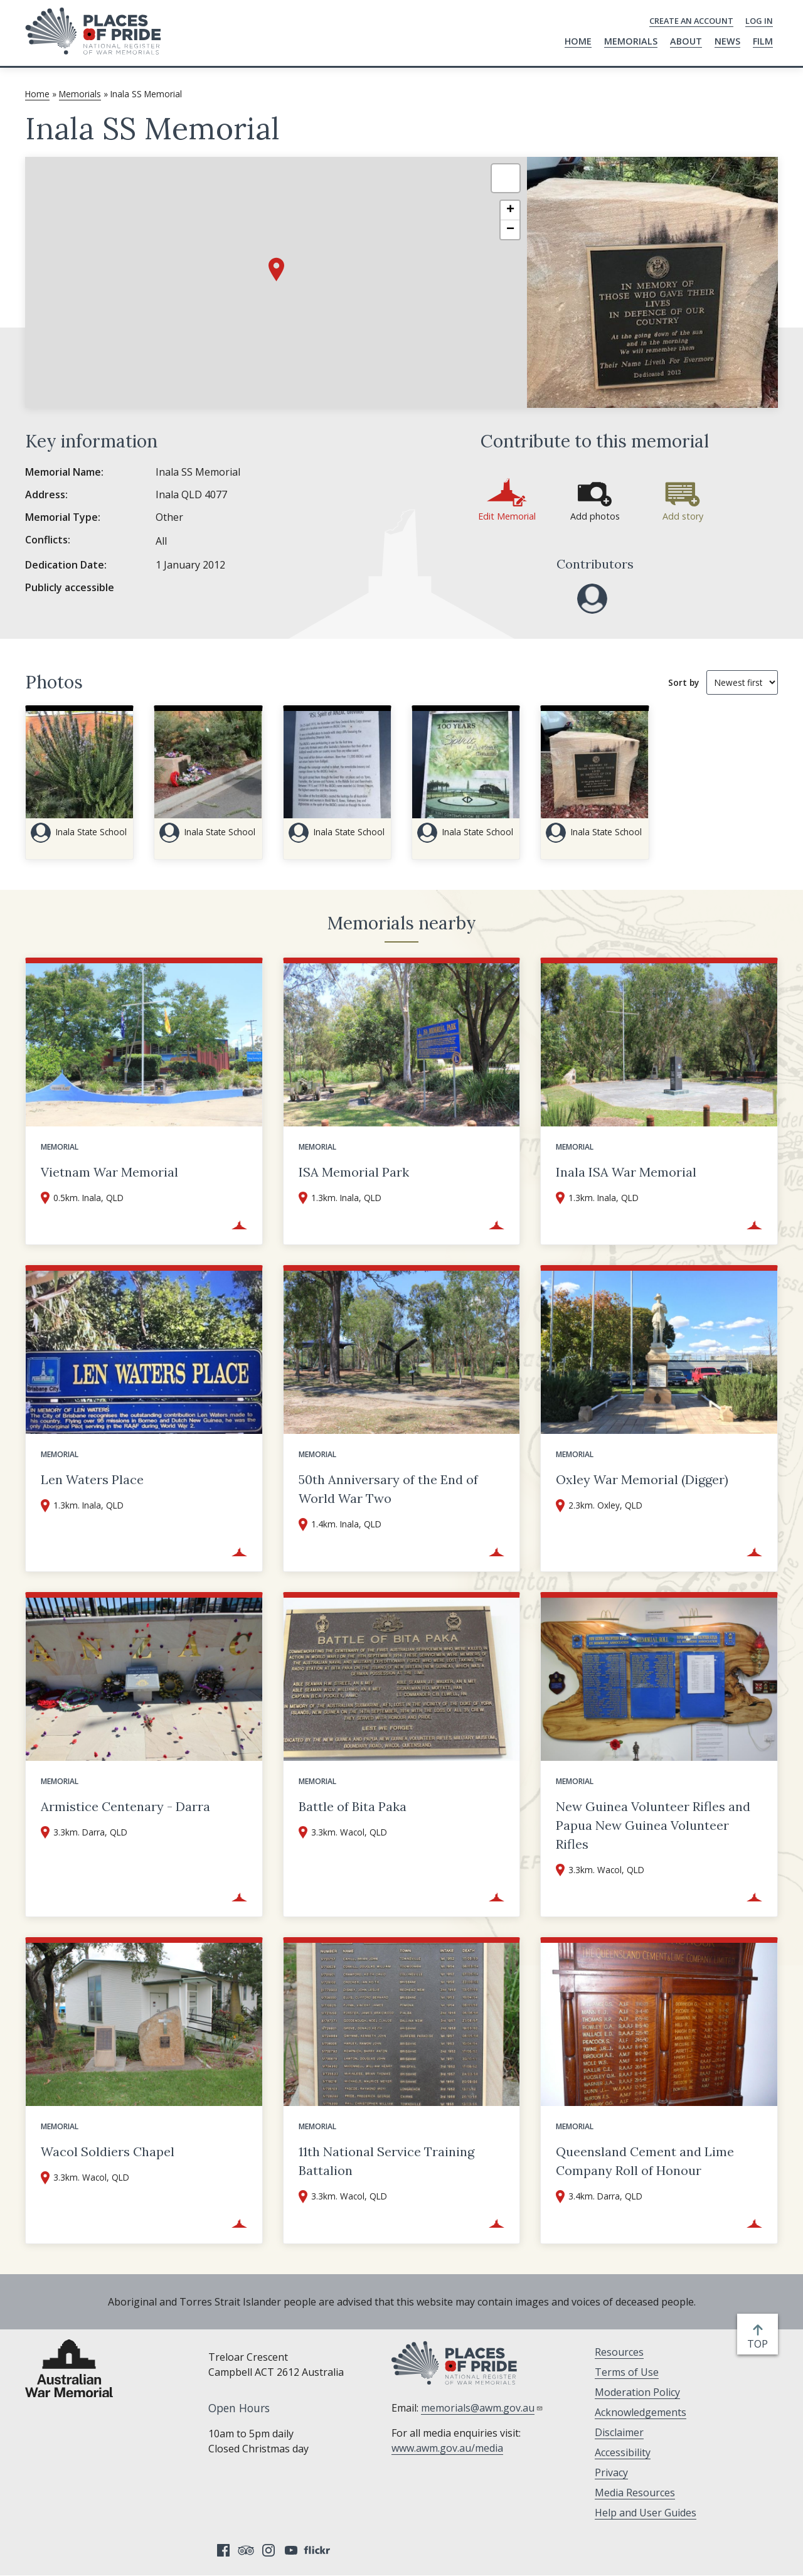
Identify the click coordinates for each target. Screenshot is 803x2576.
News (727, 41)
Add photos (595, 516)
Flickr (319, 2550)
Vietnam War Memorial (109, 1172)
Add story (682, 516)
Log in (759, 20)
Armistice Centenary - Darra (125, 1806)
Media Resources (635, 2492)
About (686, 41)
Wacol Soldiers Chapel (107, 2151)
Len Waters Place (92, 1479)
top (760, 2343)
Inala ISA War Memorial (626, 1172)
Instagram (268, 2550)
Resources (619, 2352)
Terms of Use (627, 2372)
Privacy (611, 2472)
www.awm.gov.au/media (447, 2448)
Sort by (683, 682)
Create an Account (691, 20)
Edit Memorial (507, 516)
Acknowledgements (640, 2412)
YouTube (291, 2550)
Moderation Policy (637, 2392)
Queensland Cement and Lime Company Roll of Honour (645, 2161)
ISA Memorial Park (354, 1172)
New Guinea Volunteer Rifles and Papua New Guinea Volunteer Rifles (653, 1825)
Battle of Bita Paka (353, 1806)
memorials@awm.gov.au (482, 2408)
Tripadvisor (246, 2550)
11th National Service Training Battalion (386, 2161)
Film (763, 41)
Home (578, 41)
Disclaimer (619, 2432)
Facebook (223, 2550)
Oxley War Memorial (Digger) (642, 1479)
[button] (276, 269)
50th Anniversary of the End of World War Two (388, 1489)
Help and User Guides (645, 2513)
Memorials (630, 41)
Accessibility (623, 2452)
